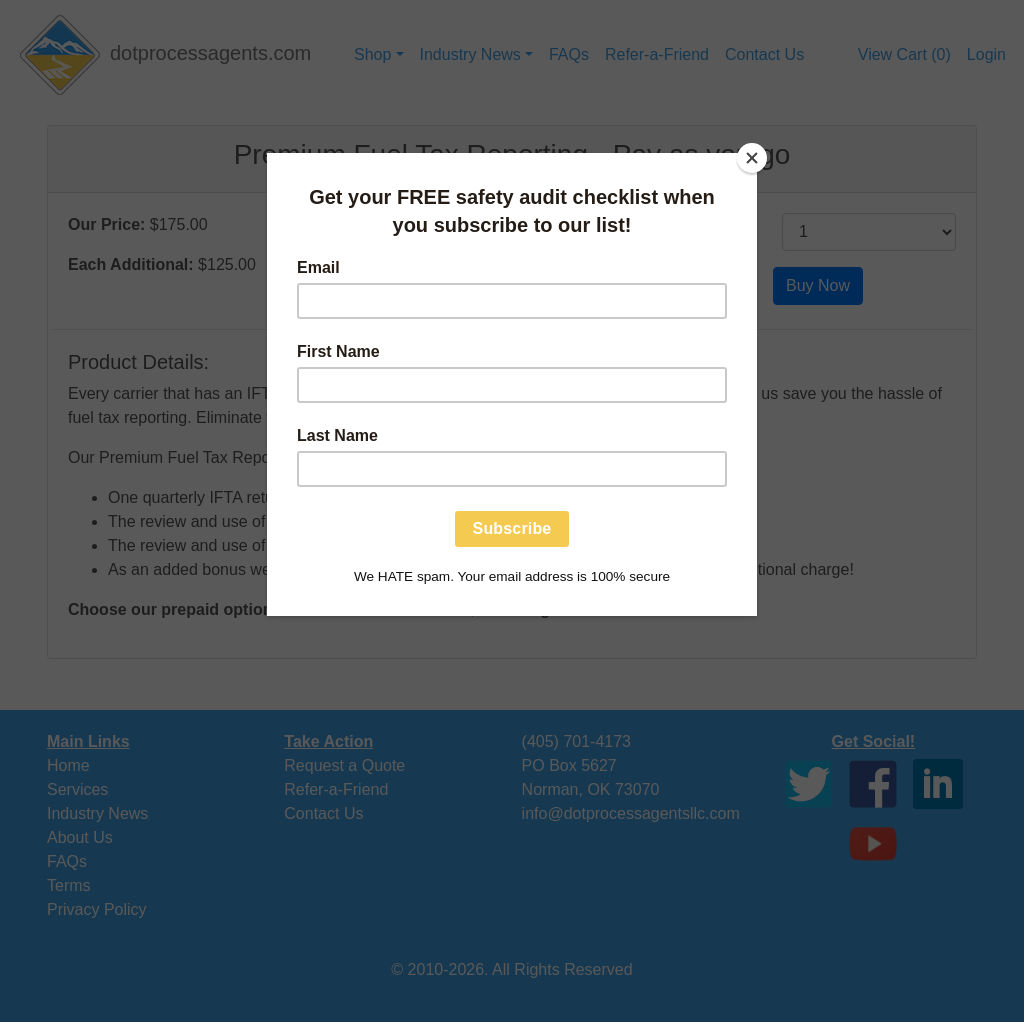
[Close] (752, 158)
